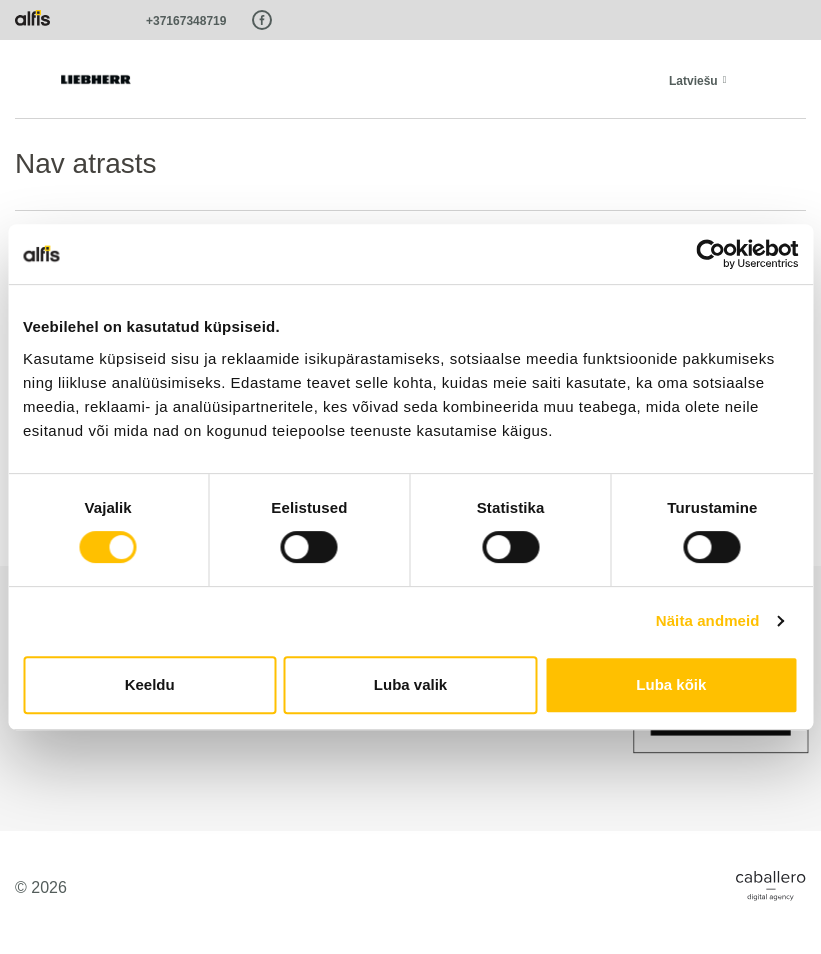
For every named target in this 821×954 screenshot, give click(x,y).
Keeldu (150, 684)
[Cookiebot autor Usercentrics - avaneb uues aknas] (710, 254)
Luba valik (410, 684)
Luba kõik (671, 684)
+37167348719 (186, 21)
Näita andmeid (708, 620)
